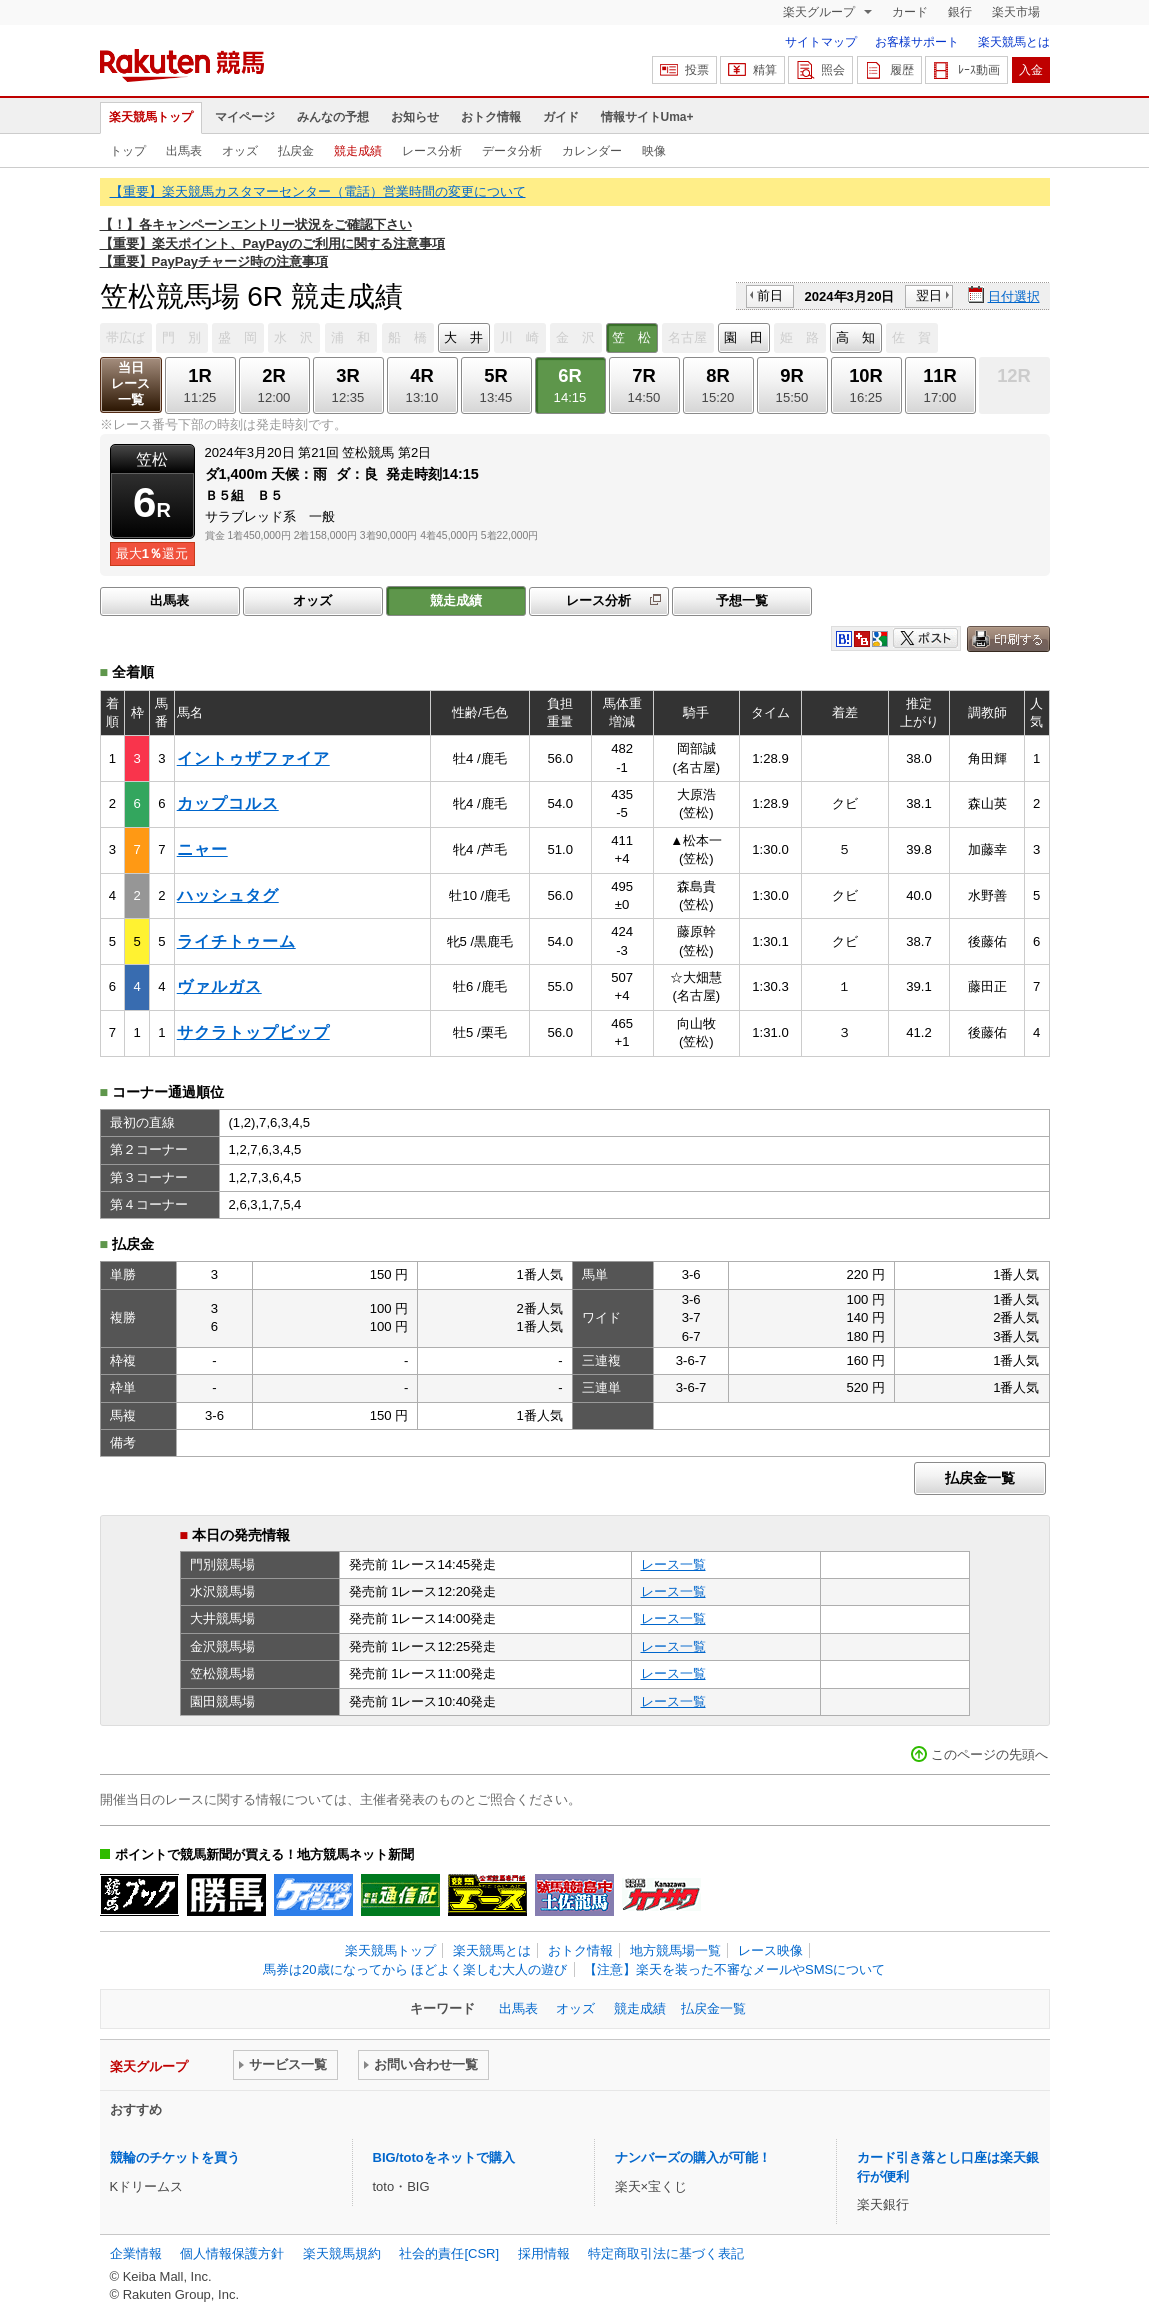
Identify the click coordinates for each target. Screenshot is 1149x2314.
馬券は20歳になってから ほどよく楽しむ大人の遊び (415, 1969)
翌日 (929, 295)
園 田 (743, 337)
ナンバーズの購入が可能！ (693, 2157)
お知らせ (415, 117)
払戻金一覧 (980, 1478)
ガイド (561, 117)
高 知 (855, 337)
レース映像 (770, 1950)
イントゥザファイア (253, 758)
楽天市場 (1016, 12)
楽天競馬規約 (342, 2253)
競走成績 (358, 151)
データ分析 (512, 151)
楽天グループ (820, 12)
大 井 (463, 337)
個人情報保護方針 (232, 2253)
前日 (770, 295)
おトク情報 (491, 117)
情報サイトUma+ (647, 117)
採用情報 (544, 2253)
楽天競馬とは (1014, 42)
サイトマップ (821, 42)
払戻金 (296, 151)
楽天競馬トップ (151, 117)
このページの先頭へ (989, 1754)
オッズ (240, 151)
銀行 (960, 12)
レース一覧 (673, 1564)
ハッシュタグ (228, 895)
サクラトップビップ (253, 1032)
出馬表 (184, 151)
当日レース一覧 (130, 383)
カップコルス (228, 803)
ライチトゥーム (236, 941)
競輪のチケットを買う (175, 2157)
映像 (654, 151)
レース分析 (432, 151)
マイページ (245, 117)
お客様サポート (917, 42)
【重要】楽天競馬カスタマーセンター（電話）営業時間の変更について (318, 191)
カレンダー (592, 151)
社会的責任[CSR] (449, 2253)
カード (910, 12)
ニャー (202, 849)
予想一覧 (742, 600)
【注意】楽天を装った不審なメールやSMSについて (734, 1969)
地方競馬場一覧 (675, 1950)
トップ (128, 151)
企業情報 (136, 2253)
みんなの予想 (333, 117)
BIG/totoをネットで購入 (444, 2157)
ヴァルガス (219, 986)
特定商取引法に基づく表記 (666, 2253)
